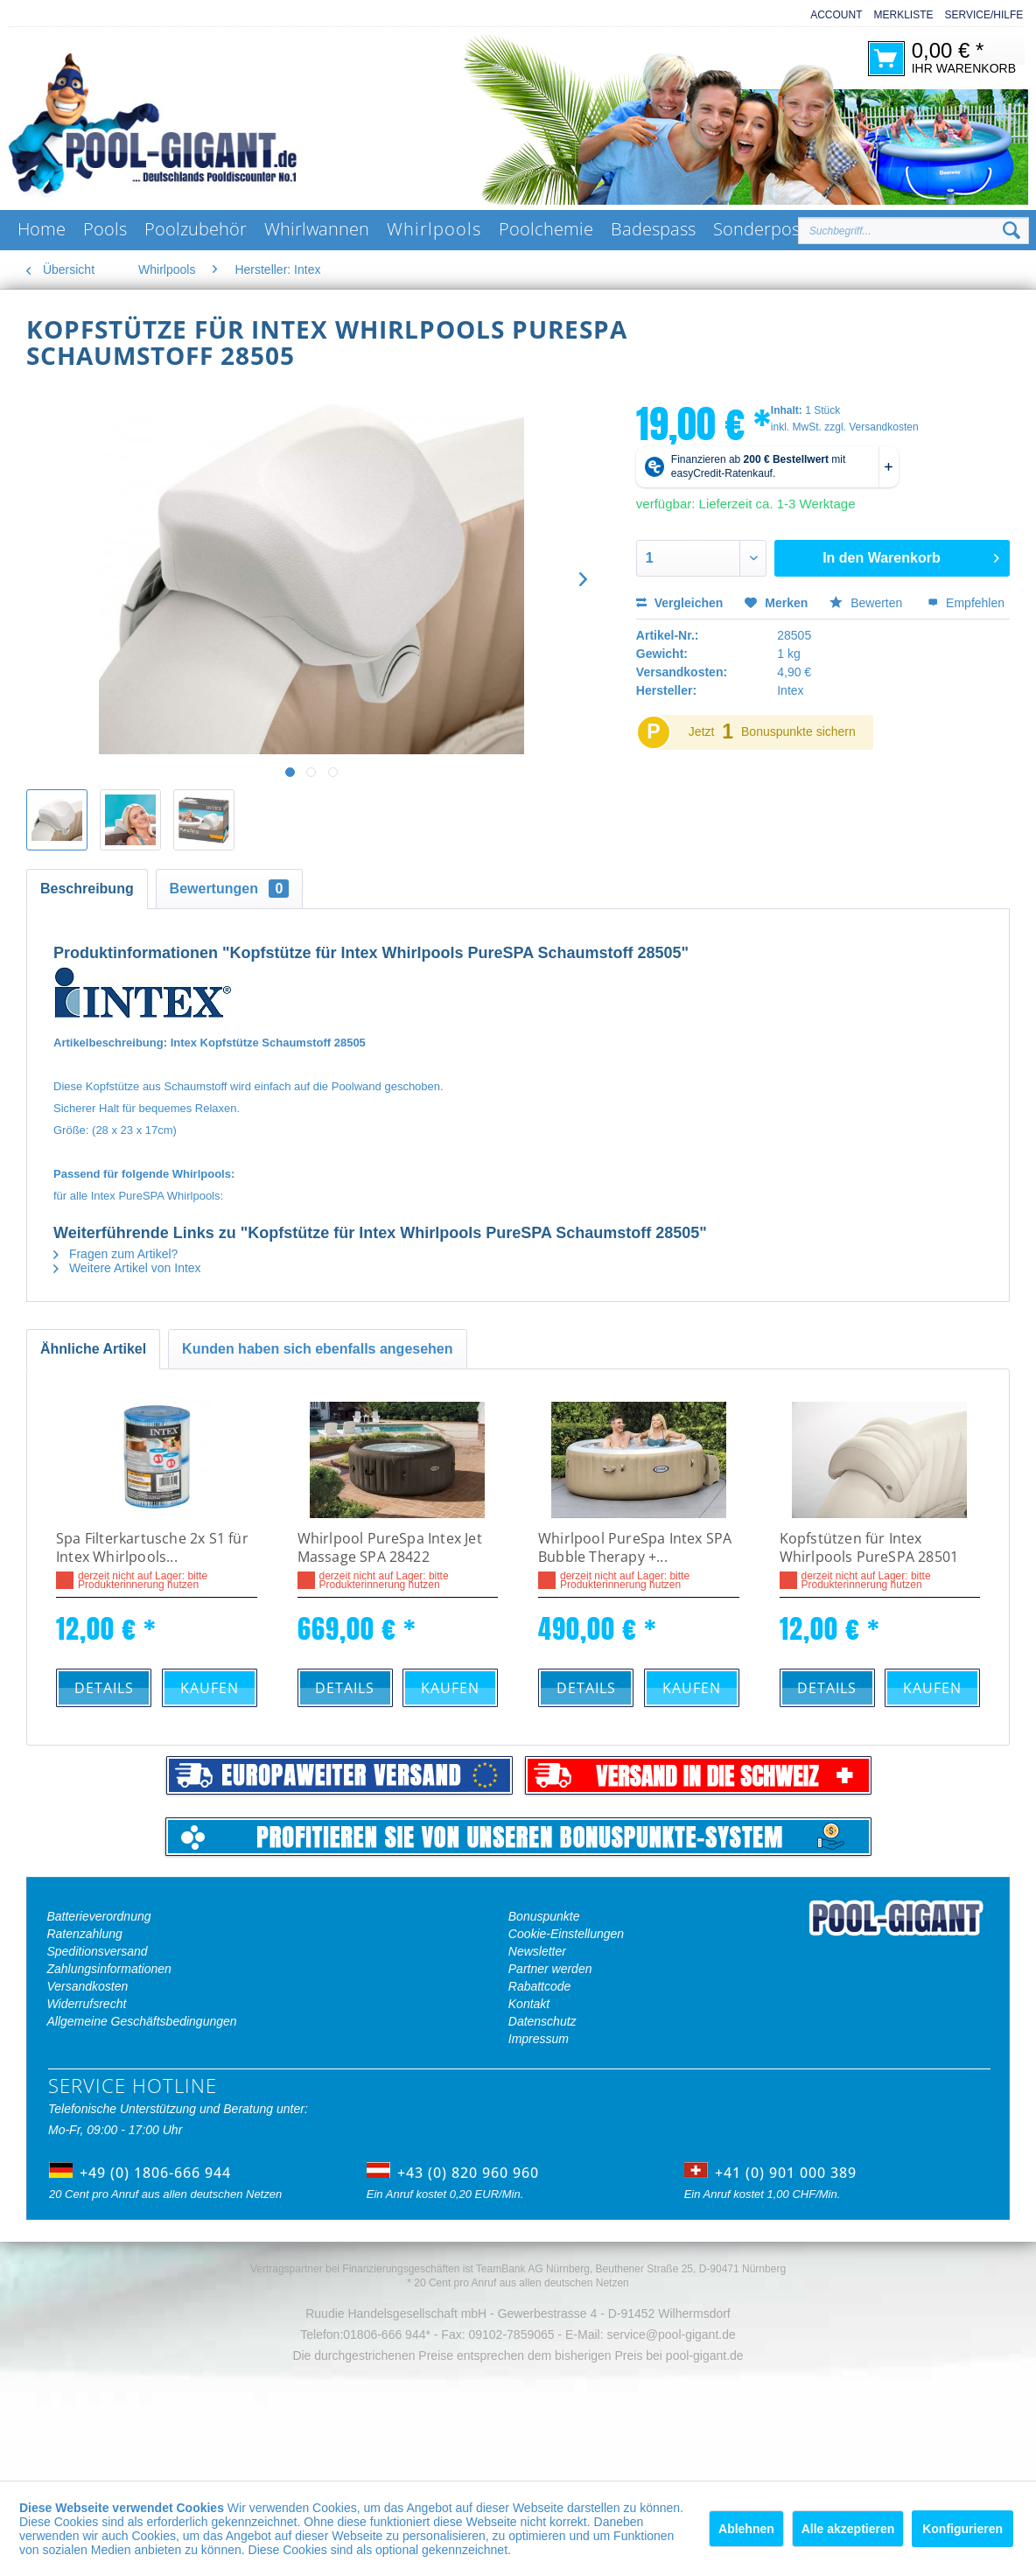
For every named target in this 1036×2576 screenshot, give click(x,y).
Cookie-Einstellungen (566, 1934)
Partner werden (550, 1969)
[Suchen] (1011, 231)
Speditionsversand (96, 1951)
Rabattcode (539, 1986)
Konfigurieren (962, 2529)
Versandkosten (87, 1986)
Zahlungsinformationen (108, 1969)
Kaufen (209, 1688)
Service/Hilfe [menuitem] (984, 15)
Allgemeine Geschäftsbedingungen (141, 2021)
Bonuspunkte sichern (798, 731)
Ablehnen (746, 2529)
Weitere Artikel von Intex (127, 1268)
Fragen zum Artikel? (115, 1254)
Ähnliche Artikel (93, 1348)
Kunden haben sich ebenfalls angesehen (317, 1348)
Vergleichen (679, 603)
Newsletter (537, 1951)
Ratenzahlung (84, 1934)
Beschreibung (87, 888)
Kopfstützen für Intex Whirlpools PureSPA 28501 (869, 1548)
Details (104, 1688)
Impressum (538, 2039)
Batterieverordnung (98, 1916)
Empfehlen (966, 603)
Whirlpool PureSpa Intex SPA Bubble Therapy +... (635, 1548)
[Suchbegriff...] (913, 230)
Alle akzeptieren (848, 2529)
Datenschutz (542, 2021)
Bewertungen (230, 888)
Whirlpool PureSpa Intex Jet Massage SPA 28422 (390, 1548)
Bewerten (868, 603)
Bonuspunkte (544, 1916)
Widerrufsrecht (86, 2004)
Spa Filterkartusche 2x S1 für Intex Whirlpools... (152, 1548)
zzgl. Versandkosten (871, 427)
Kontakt (529, 2004)
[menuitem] (830, 15)
